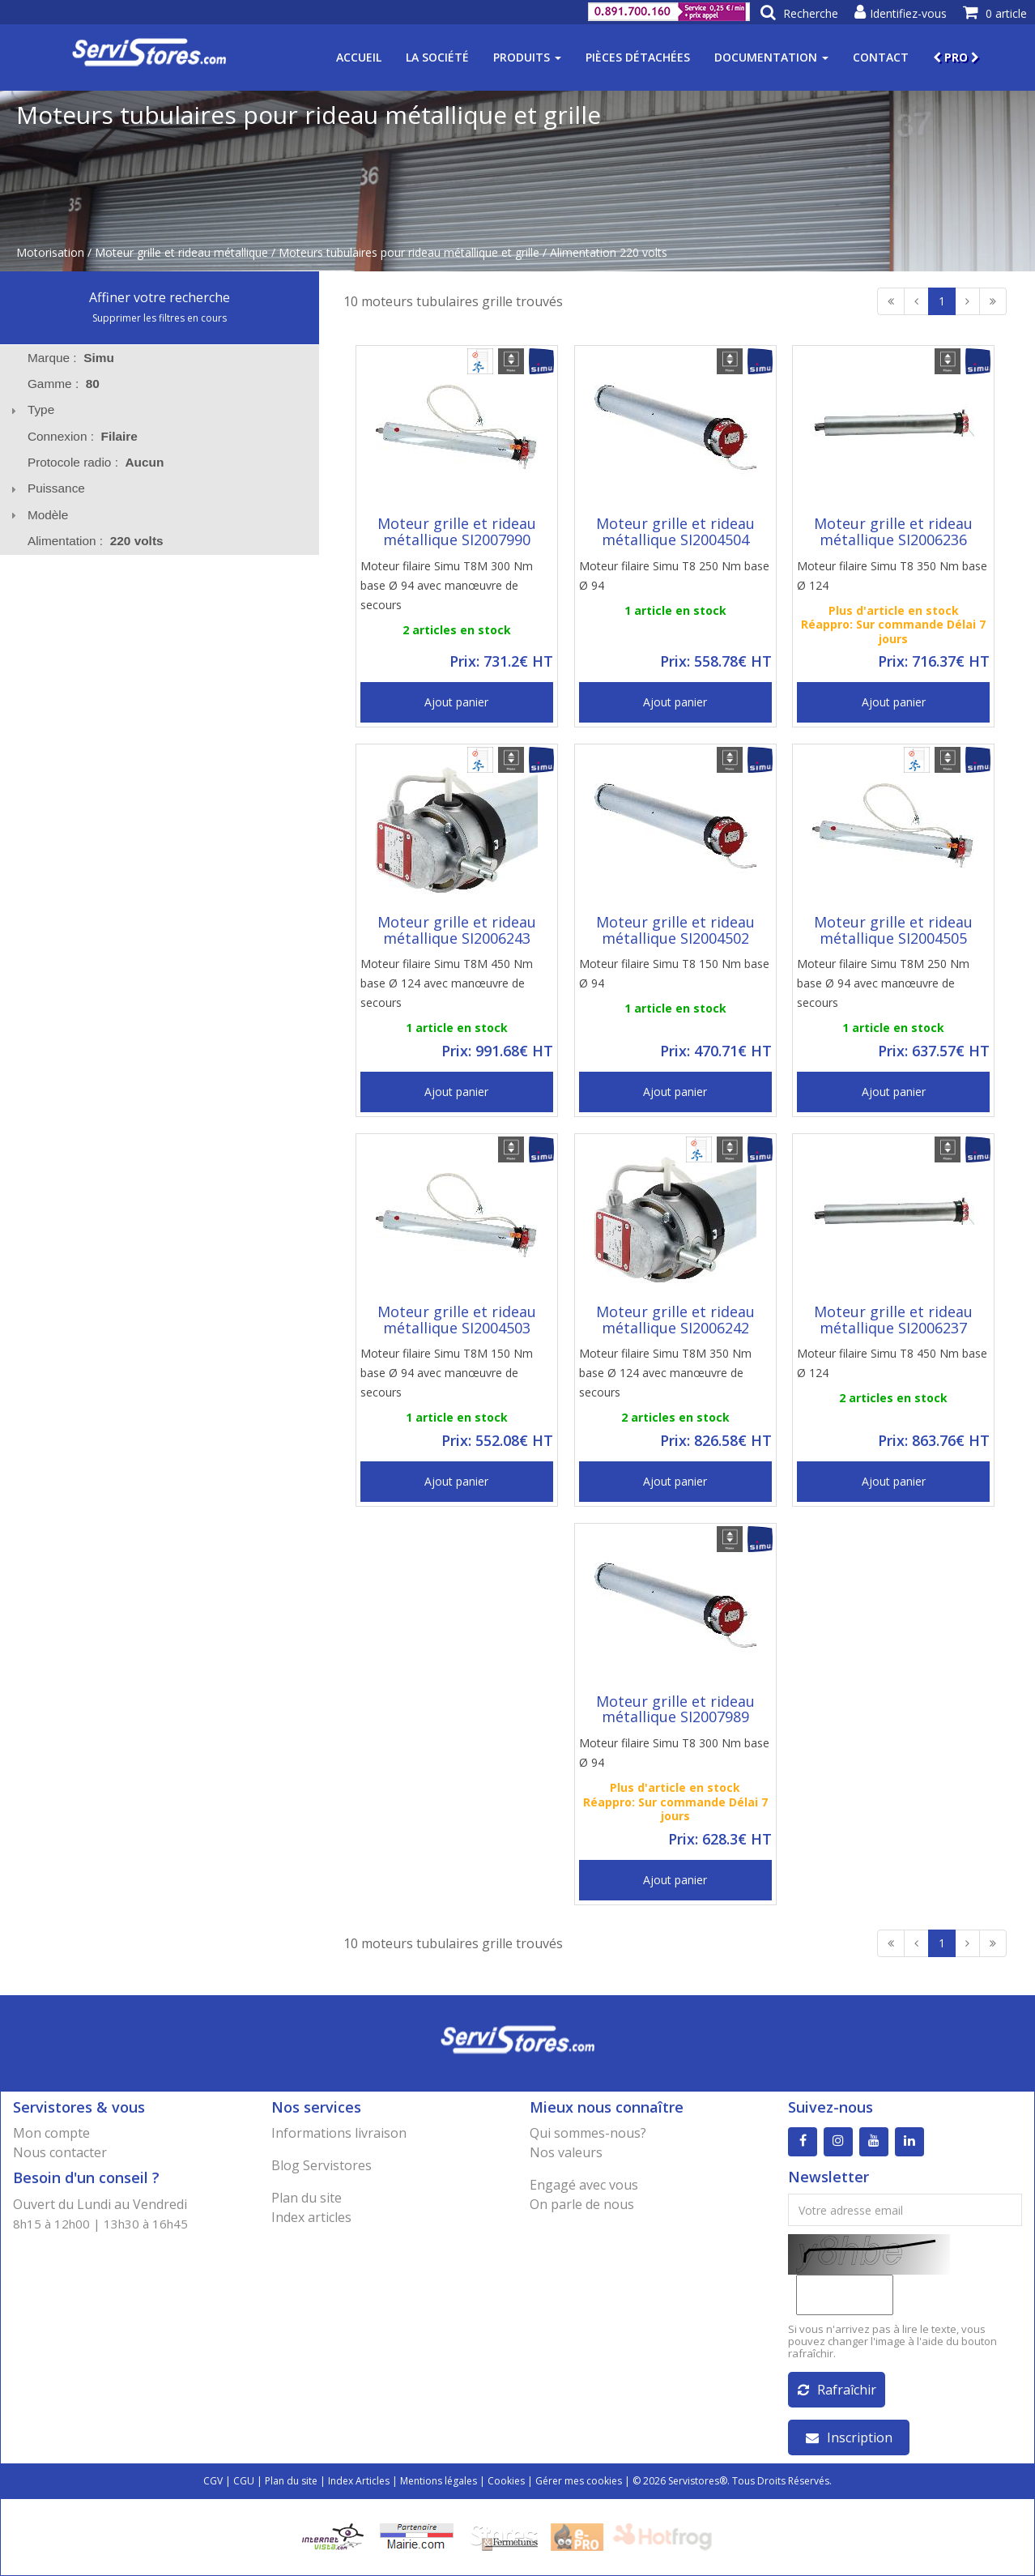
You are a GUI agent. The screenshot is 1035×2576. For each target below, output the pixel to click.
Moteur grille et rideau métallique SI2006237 (893, 1319)
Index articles (311, 2217)
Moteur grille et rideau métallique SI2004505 (893, 930)
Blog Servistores (321, 2165)
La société (437, 57)
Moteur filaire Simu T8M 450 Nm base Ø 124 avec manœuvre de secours (446, 983)
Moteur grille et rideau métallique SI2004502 (675, 930)
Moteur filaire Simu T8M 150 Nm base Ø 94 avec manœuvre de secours (446, 1373)
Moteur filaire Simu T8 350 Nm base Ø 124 (892, 575)
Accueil (358, 57)
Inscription (849, 2437)
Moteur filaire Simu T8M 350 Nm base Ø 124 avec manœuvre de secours (665, 1373)
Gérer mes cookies (578, 2481)
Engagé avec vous (584, 2185)
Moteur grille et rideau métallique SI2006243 (456, 930)
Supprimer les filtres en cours (159, 318)
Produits (527, 57)
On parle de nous (582, 2204)
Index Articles (359, 2481)
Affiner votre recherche (159, 297)
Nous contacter (60, 2152)
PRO (956, 57)
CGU (243, 2481)
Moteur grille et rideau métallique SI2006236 (893, 531)
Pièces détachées (638, 57)
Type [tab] (30, 409)
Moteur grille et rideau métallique (181, 252)
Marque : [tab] (71, 358)
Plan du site (306, 2198)
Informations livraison (339, 2133)
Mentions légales (438, 2481)
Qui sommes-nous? (588, 2133)
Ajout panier (456, 702)
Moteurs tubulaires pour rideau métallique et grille (409, 252)
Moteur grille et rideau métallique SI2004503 (456, 1319)
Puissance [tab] (45, 488)
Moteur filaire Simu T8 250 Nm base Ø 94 (674, 575)
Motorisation (50, 252)
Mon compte (51, 2133)
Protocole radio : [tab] (96, 462)
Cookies (506, 2481)
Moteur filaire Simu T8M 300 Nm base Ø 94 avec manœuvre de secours (446, 585)
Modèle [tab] (37, 515)
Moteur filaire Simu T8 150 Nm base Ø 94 (674, 973)
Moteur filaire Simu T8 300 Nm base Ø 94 (674, 1752)
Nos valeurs (566, 2152)
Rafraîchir (837, 2390)
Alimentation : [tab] (96, 541)
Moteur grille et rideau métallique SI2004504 (675, 531)
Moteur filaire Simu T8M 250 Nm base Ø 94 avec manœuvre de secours (883, 983)
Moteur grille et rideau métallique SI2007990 (456, 531)
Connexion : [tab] (83, 436)
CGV (213, 2481)
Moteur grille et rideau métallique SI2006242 (675, 1319)
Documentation (771, 57)
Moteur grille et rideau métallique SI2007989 (675, 1709)
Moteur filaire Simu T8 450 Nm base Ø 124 (892, 1363)
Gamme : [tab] (64, 383)
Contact (881, 57)
